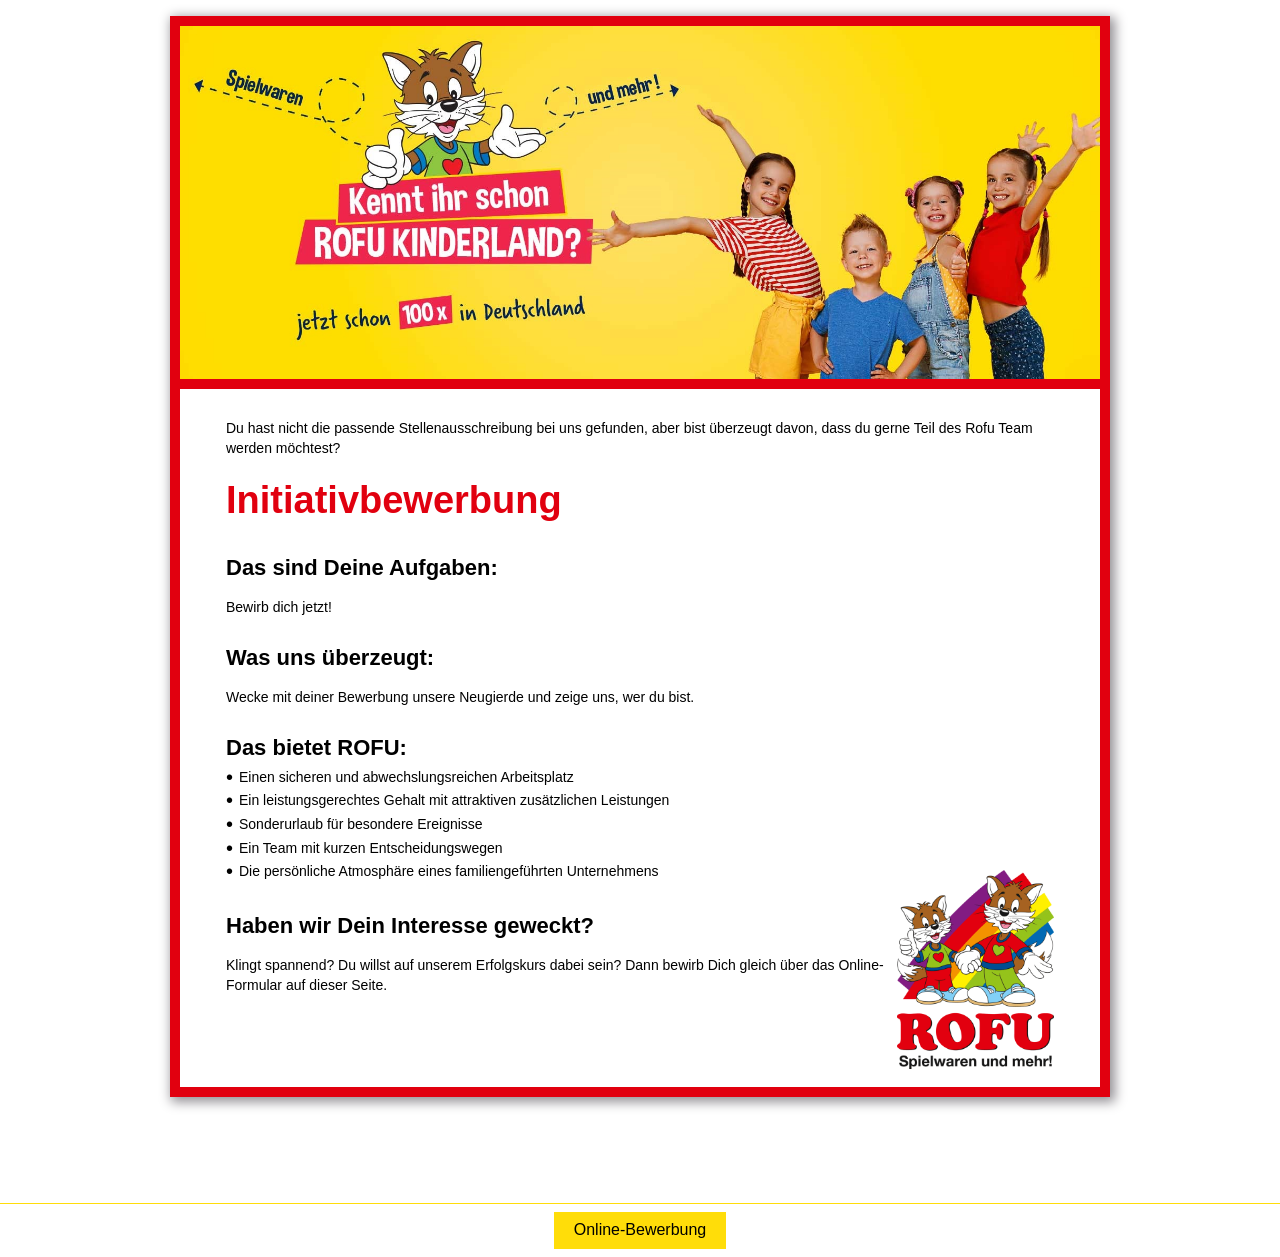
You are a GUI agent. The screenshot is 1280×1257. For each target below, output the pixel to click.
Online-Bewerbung (640, 1229)
